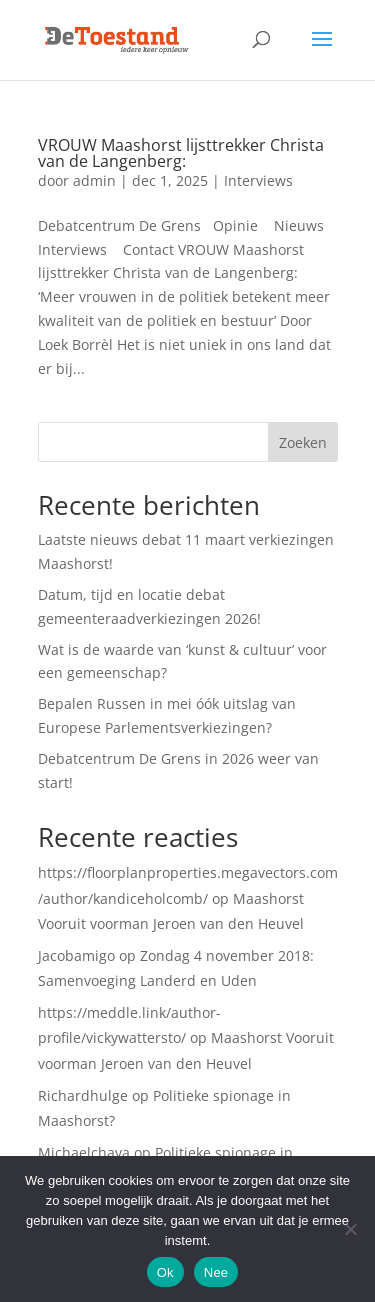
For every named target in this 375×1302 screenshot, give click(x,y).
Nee (216, 1272)
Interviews (258, 180)
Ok (165, 1272)
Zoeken (303, 442)
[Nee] (350, 1229)
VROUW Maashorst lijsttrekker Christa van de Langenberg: (181, 153)
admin (94, 180)
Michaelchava (84, 1152)
